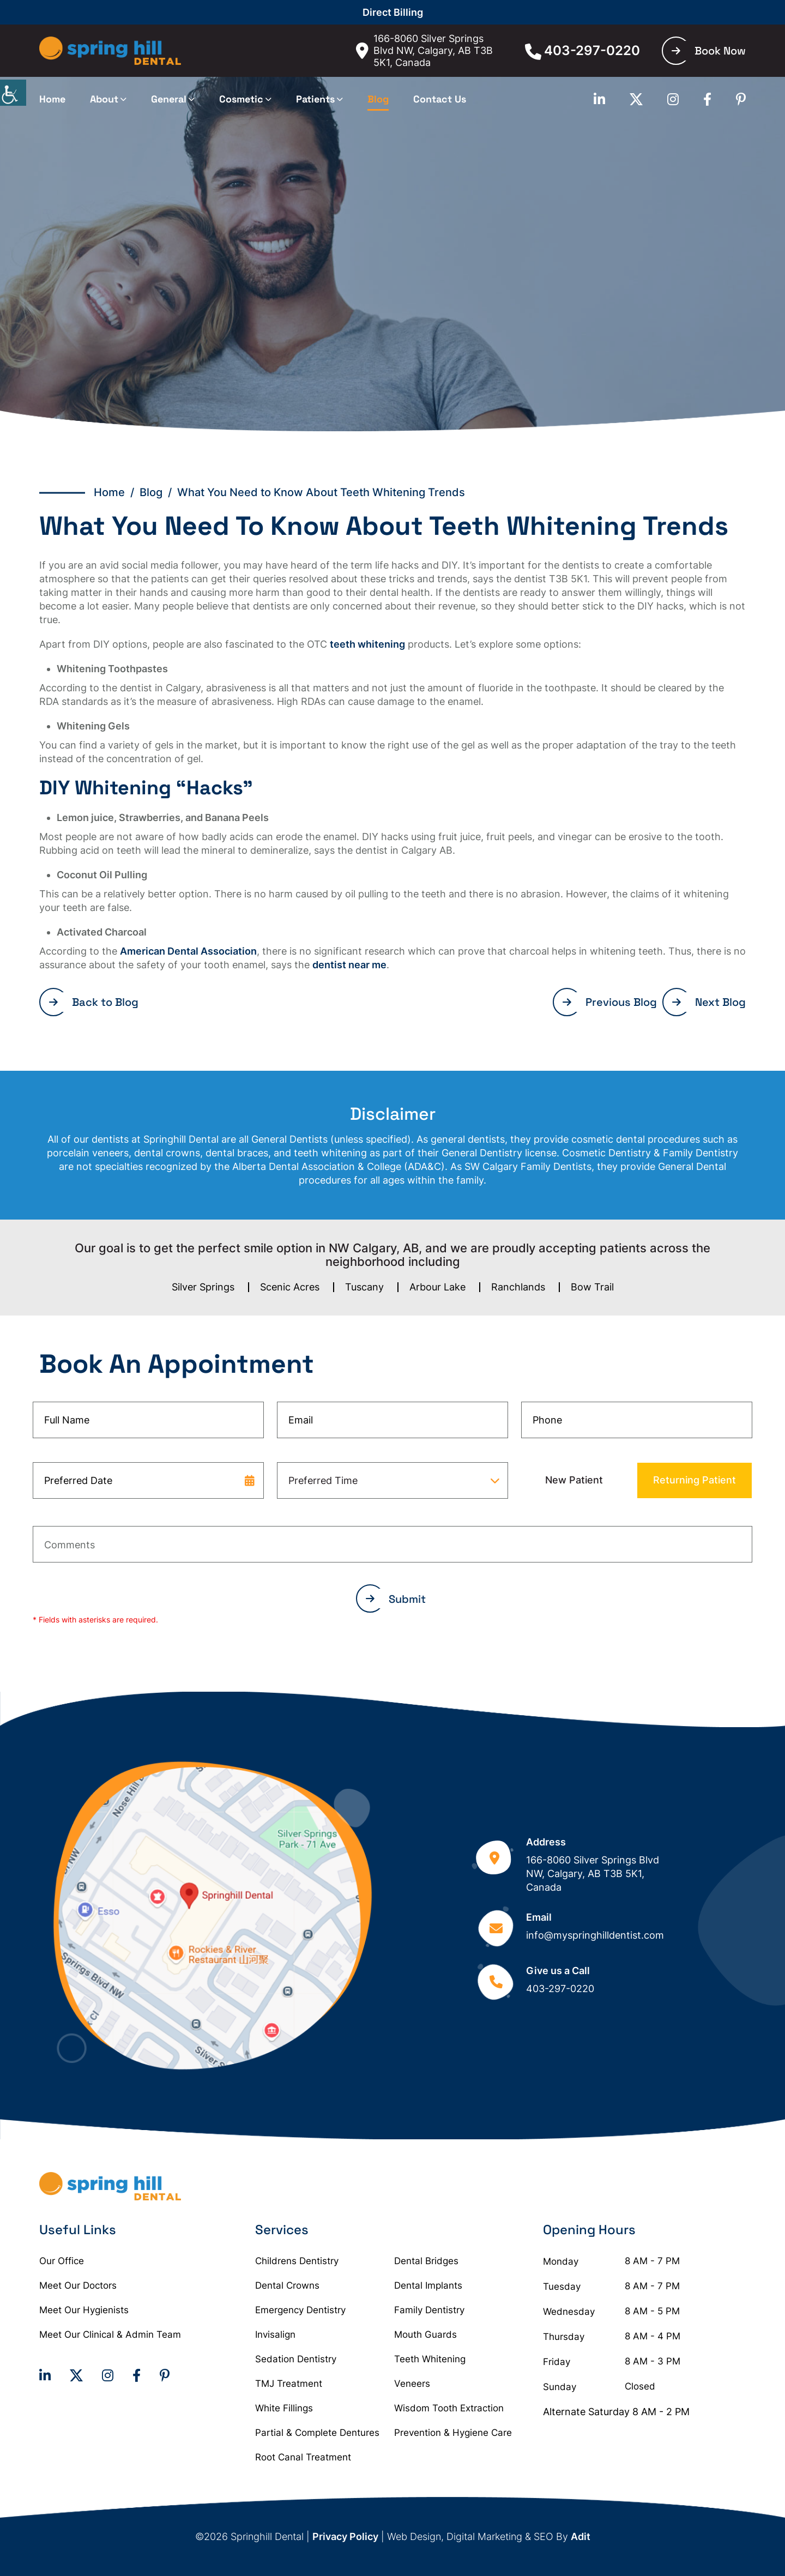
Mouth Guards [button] (425, 2334)
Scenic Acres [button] (289, 1287)
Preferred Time (323, 1480)
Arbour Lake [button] (437, 1287)
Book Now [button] (709, 51)
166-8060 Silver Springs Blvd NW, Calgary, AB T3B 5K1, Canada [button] (424, 50)
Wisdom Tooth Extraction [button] (449, 2408)
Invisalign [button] (275, 2334)
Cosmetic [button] (241, 99)
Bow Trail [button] (592, 1287)
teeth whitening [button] (367, 644)
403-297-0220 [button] (582, 50)
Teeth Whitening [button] (430, 2359)
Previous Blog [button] (610, 1002)
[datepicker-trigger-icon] (249, 1480)
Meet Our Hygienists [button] (84, 2309)
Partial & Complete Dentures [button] (317, 2432)
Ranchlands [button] (518, 1287)
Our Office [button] (61, 2260)
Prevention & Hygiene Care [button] (453, 2432)
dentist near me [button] (349, 964)
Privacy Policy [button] (345, 2536)
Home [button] (52, 99)
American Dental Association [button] (188, 951)
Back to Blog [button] (93, 1002)
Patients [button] (315, 99)
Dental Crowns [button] (287, 2285)
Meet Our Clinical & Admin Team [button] (110, 2334)
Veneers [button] (412, 2383)
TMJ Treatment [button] (288, 2383)
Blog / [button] (158, 492)
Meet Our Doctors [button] (78, 2285)
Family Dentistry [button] (429, 2309)
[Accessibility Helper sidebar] (13, 93)
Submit (396, 1599)
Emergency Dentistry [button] (300, 2309)
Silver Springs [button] (203, 1287)
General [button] (168, 99)
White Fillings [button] (284, 2408)
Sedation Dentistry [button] (295, 2359)
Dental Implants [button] (428, 2285)
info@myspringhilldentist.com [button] (595, 1935)
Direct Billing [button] (393, 12)
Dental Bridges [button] (426, 2260)
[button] (110, 51)
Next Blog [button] (709, 1002)
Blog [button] (378, 99)
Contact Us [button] (439, 99)
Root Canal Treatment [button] (303, 2457)
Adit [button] (580, 2536)
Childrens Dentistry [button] (297, 2260)
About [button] (104, 99)
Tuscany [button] (364, 1287)
